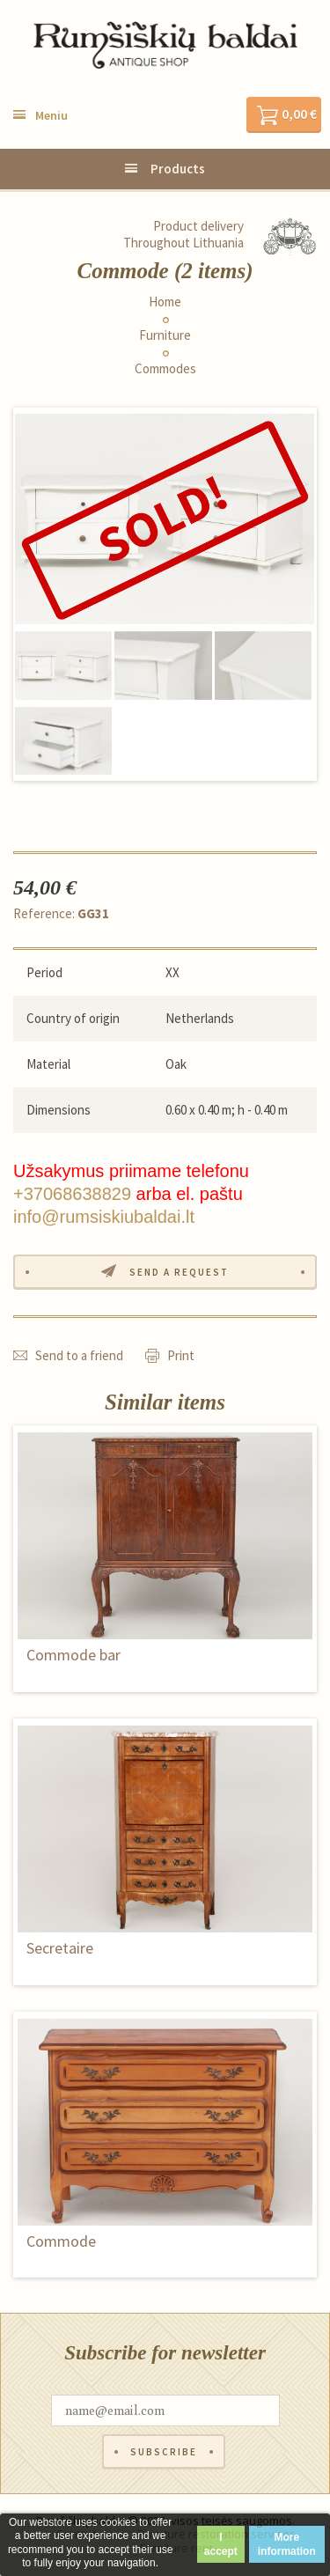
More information (287, 2544)
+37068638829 (72, 1193)
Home (165, 302)
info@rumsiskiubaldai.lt (103, 1216)
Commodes (165, 369)
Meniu (51, 115)
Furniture (165, 335)
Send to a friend (79, 1355)
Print (180, 1355)
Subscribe (163, 2452)
